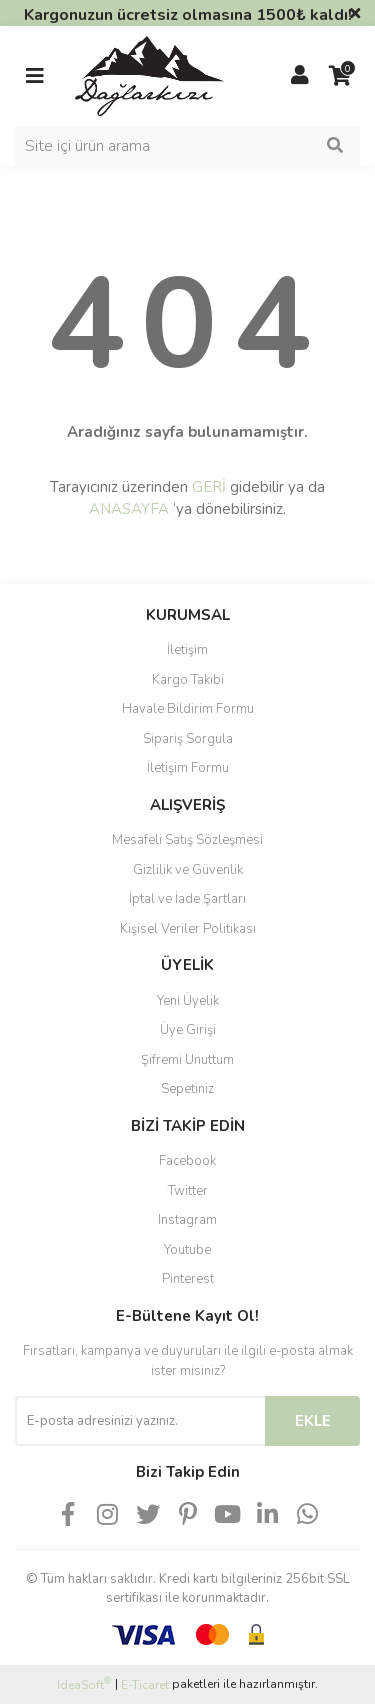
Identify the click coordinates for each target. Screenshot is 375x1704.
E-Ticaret (145, 1685)
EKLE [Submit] (313, 1421)
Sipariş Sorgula (188, 739)
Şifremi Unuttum (187, 1060)
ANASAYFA (129, 509)
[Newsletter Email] (140, 1421)
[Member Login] (300, 76)
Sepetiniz (187, 1089)
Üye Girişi (188, 1030)
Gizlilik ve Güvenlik (188, 870)
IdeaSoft (84, 1684)
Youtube (187, 1250)
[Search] (187, 146)
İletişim (187, 650)
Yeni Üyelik (188, 1001)
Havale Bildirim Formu (188, 709)
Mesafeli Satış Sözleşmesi (187, 840)
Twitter (188, 1191)
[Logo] (149, 75)
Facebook (187, 1161)
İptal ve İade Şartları (187, 899)
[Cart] (340, 76)
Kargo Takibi (188, 680)
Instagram (187, 1220)
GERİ (209, 487)
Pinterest (188, 1279)
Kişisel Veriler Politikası (188, 929)
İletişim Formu (188, 768)
